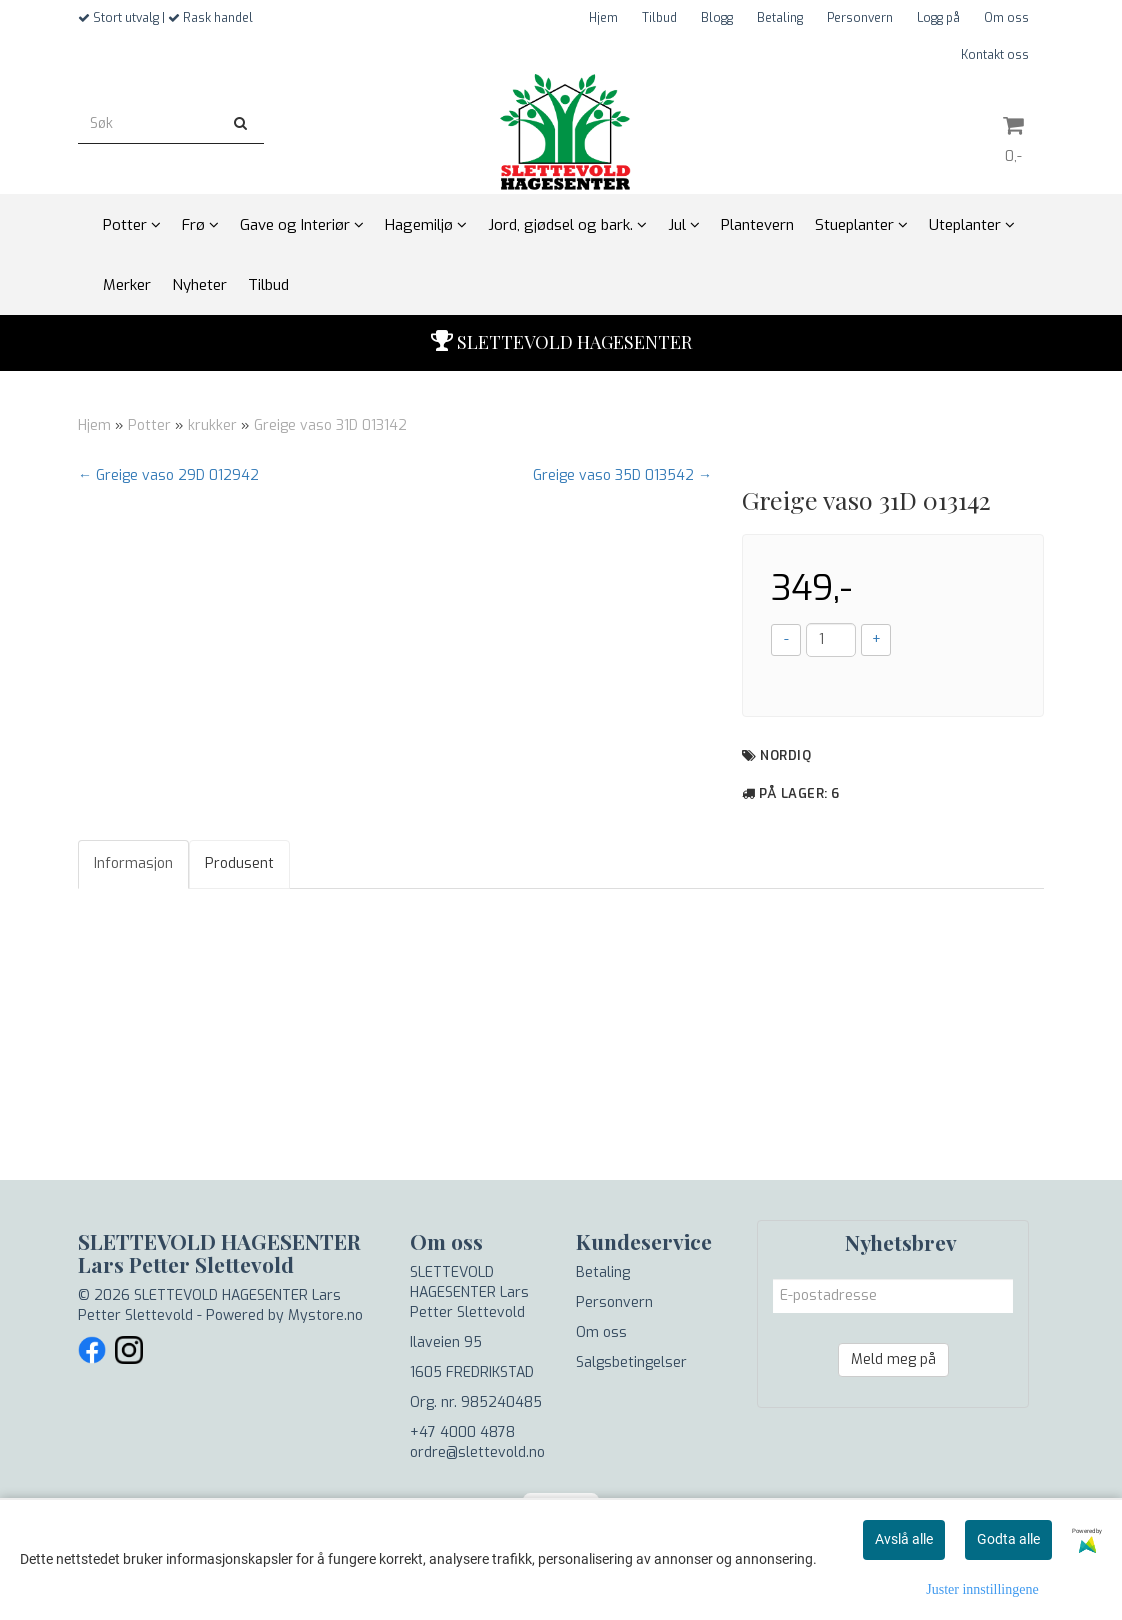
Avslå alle (904, 1539)
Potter (149, 425)
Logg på (938, 18)
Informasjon (133, 863)
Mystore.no (325, 1315)
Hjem (603, 18)
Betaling (780, 18)
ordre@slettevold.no (477, 1452)
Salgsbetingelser (631, 1362)
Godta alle (1008, 1539)
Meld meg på (893, 1359)
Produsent (239, 863)
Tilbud (659, 18)
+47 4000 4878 (462, 1432)
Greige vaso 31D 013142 (330, 425)
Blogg (717, 18)
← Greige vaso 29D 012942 (168, 475)
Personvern (860, 18)
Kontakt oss (995, 55)
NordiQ (785, 755)
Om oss (1006, 18)
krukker (212, 425)
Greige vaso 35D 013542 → (622, 475)
